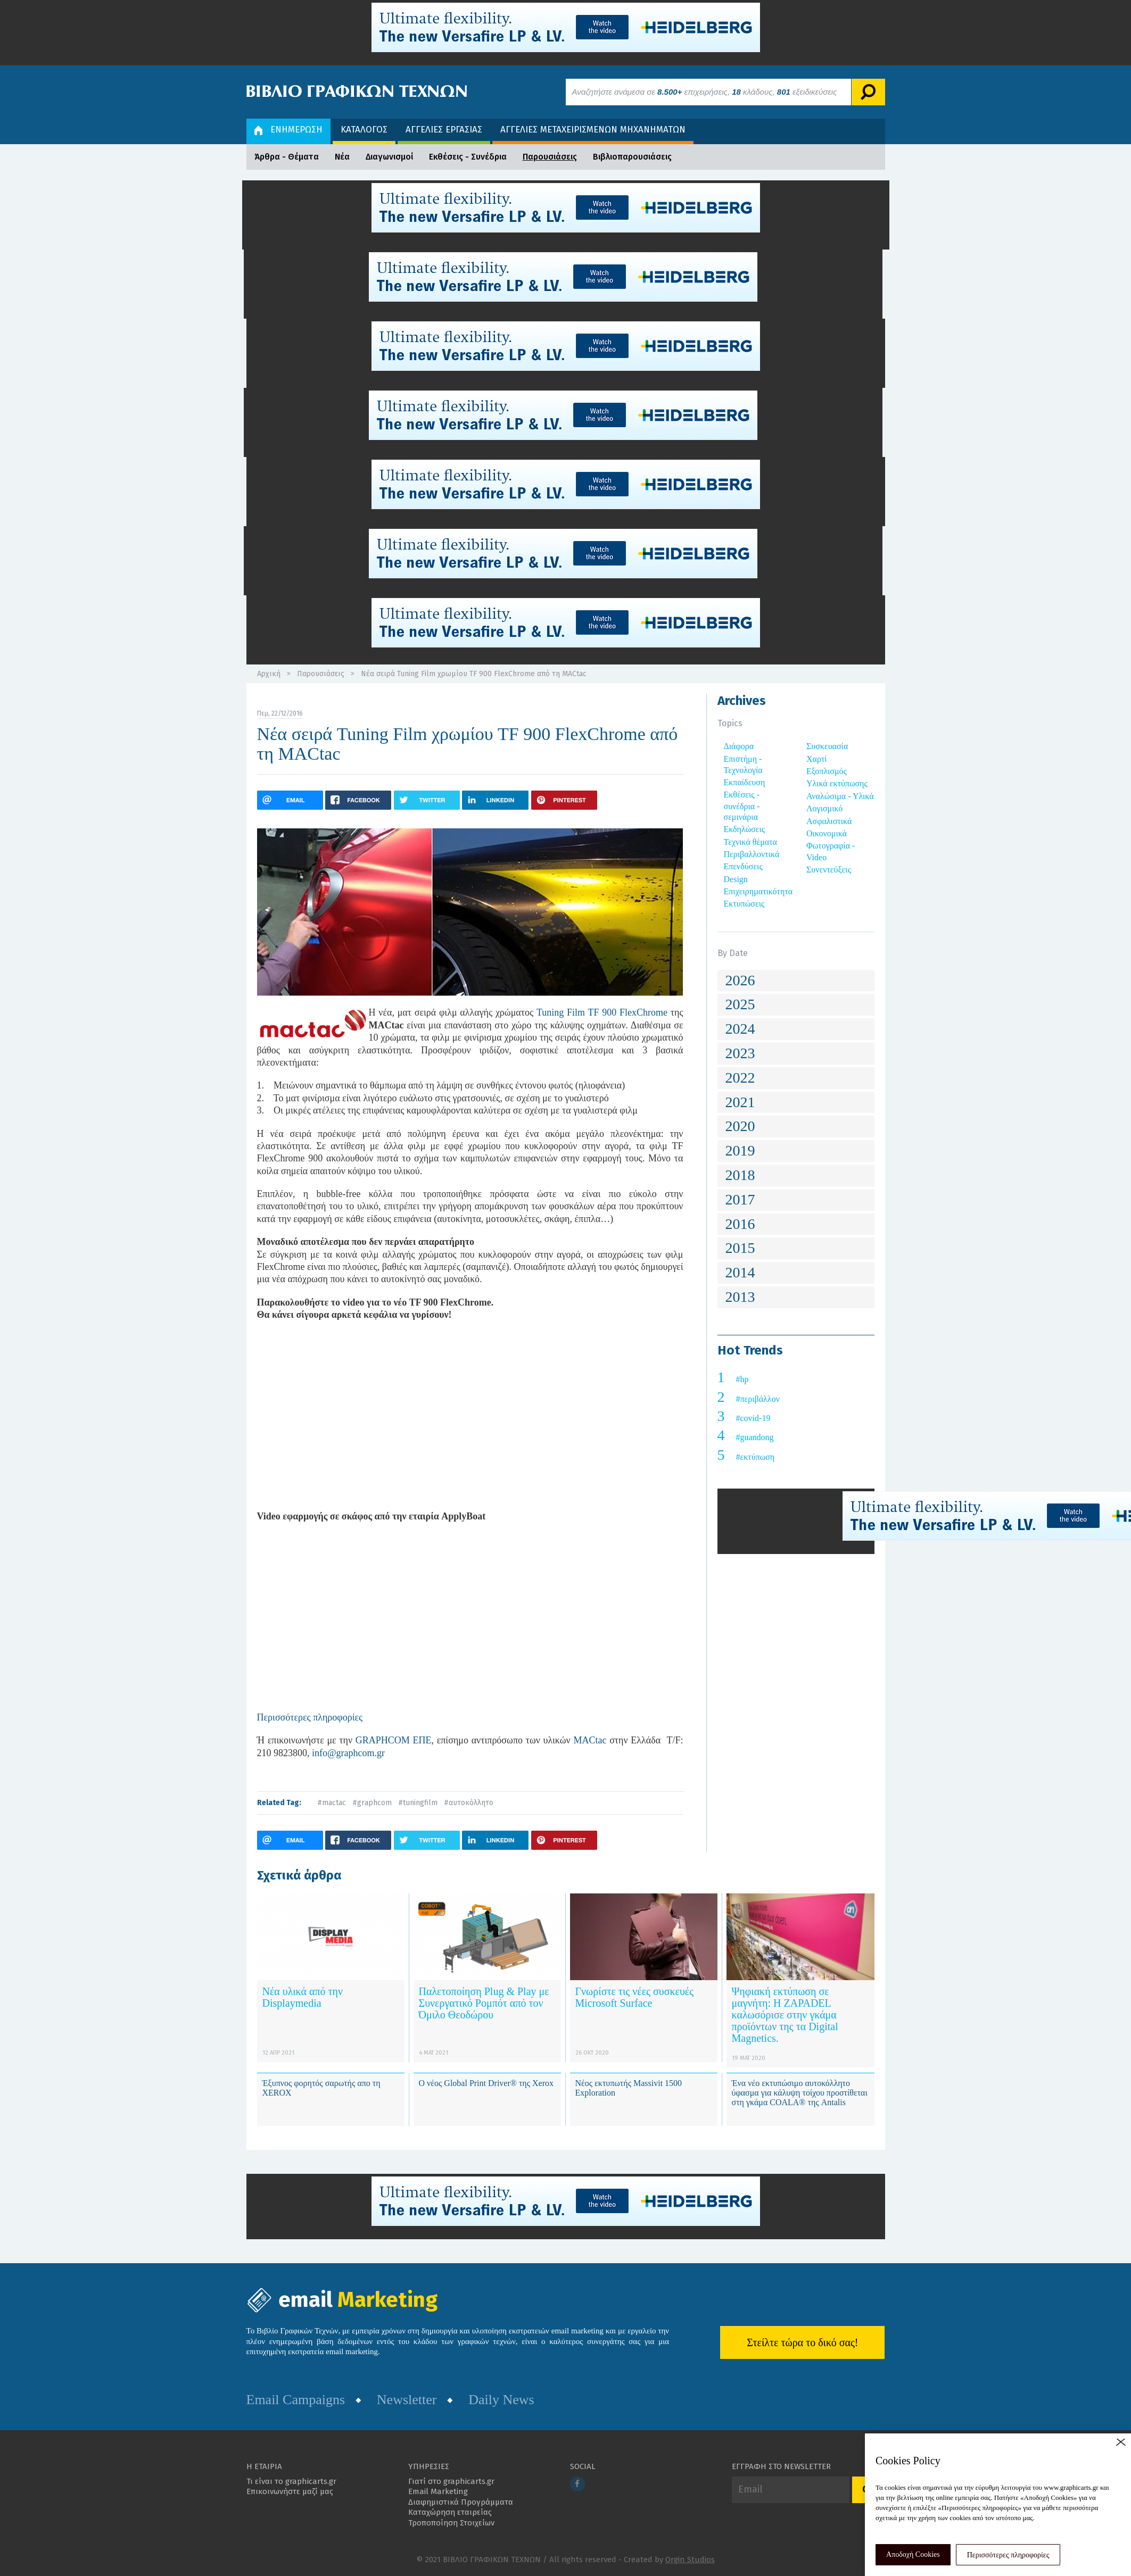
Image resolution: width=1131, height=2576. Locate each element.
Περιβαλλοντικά (752, 854)
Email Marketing (438, 2491)
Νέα (342, 157)
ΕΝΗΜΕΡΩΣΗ (288, 129)
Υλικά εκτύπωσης (837, 783)
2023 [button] (740, 1053)
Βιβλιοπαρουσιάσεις (632, 157)
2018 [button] (740, 1175)
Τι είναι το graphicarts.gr (291, 2481)
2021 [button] (740, 1102)
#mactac (331, 1802)
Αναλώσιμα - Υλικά (840, 796)
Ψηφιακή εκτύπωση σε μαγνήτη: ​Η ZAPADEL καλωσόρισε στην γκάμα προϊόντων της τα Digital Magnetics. (785, 2014)
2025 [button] (740, 1004)
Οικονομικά (826, 833)
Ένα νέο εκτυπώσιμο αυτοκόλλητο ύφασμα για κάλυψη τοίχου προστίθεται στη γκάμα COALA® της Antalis (800, 2092)
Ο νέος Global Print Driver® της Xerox (486, 2083)
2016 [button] (740, 1224)
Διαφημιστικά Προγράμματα (460, 2502)
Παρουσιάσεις (550, 157)
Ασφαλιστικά (829, 821)
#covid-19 (753, 1418)
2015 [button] (740, 1248)
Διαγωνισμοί (389, 157)
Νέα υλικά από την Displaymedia (302, 1997)
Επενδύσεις (743, 866)
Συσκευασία (827, 746)
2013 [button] (740, 1297)
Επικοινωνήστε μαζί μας (289, 2491)
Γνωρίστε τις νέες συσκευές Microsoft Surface (634, 1997)
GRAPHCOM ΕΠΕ (394, 1740)
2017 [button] (740, 1199)
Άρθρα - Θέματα (286, 157)
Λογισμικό (824, 808)
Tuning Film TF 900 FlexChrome (601, 1012)
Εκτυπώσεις (744, 903)
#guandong (755, 1437)
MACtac (589, 1740)
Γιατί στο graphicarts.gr (451, 2481)
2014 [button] (740, 1272)
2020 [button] (740, 1126)
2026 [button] (740, 980)
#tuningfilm (417, 1802)
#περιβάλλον (758, 1398)
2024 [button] (740, 1028)
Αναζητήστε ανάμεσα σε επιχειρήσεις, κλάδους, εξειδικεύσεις (704, 91)
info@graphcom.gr (348, 1753)
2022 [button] (740, 1077)
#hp (742, 1379)
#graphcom (372, 1802)
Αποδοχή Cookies (913, 2554)
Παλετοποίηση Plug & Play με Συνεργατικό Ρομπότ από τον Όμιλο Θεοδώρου (484, 2003)
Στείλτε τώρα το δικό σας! (802, 2342)
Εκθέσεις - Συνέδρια (468, 157)
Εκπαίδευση (744, 782)
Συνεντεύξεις (828, 869)
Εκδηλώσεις (744, 829)
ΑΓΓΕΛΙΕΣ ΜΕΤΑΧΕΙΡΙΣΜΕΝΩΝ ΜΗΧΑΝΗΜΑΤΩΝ (593, 129)
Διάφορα (739, 746)
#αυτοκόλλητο (468, 1802)
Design (736, 879)
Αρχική (268, 673)
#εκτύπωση (755, 1456)
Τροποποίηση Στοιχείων (451, 2523)
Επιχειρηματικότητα (758, 891)
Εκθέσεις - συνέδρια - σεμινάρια (742, 805)
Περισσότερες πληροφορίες (1008, 2555)
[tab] (795, 981)
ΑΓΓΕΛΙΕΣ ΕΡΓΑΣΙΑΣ (444, 129)
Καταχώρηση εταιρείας (450, 2512)
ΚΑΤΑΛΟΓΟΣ (364, 129)
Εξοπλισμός (826, 771)
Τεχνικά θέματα (751, 841)
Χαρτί (816, 758)
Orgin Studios (690, 2559)
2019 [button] (740, 1150)
